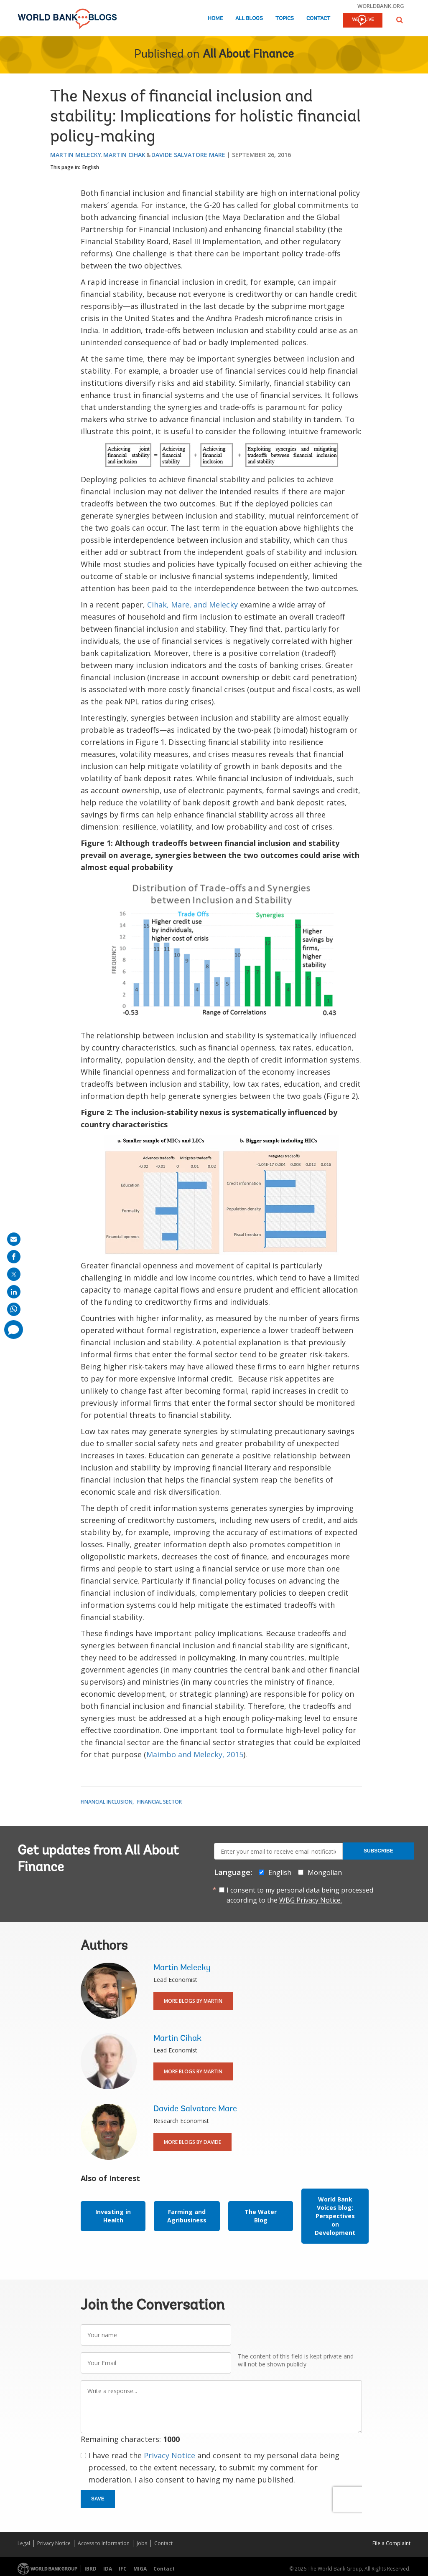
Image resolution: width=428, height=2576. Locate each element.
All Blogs (249, 18)
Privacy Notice (169, 2455)
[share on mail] (13, 1239)
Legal (24, 2543)
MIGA (140, 2568)
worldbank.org (380, 5)
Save (97, 2499)
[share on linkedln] (13, 1291)
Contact (318, 18)
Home (215, 18)
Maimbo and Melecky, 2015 (194, 1754)
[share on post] (13, 1274)
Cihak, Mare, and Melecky (192, 605)
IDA (107, 2568)
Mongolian (325, 1872)
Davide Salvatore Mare (188, 155)
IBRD (90, 2568)
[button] (399, 19)
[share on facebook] (13, 1256)
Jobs (142, 2543)
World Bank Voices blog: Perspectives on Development (335, 2216)
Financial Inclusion (106, 1801)
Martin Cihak (124, 155)
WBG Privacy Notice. (310, 1900)
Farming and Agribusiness (186, 2216)
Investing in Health (113, 2216)
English (90, 167)
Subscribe (378, 1851)
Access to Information (104, 2543)
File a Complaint (391, 2543)
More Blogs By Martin (193, 2000)
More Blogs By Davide (192, 2142)
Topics (284, 18)
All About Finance (248, 55)
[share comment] (13, 1329)
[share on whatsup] (13, 1309)
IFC (123, 2568)
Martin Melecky (75, 155)
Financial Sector (159, 1801)
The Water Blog (261, 2216)
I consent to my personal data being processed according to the (300, 1895)
